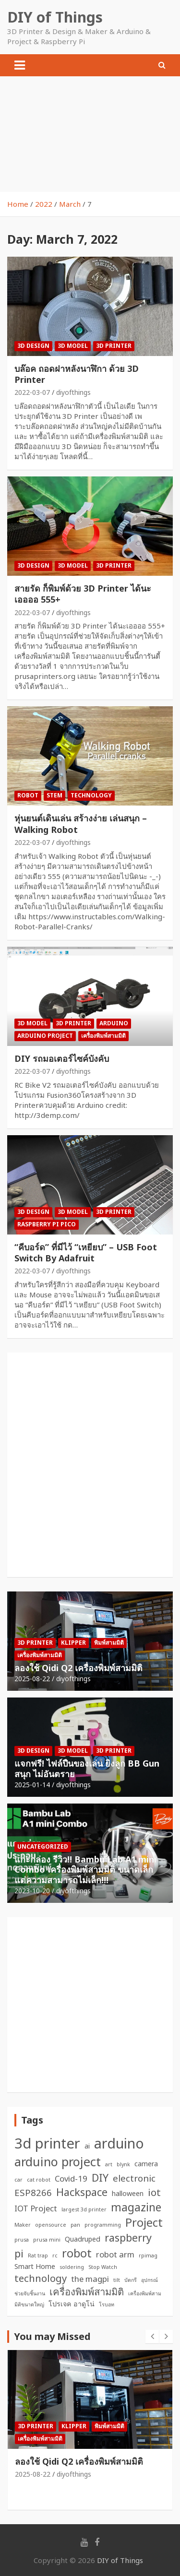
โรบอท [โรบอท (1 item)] (106, 2304)
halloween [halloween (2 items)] (128, 2193)
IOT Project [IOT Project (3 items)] (35, 2208)
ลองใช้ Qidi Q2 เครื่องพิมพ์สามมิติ (78, 1668)
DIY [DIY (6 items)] (100, 2177)
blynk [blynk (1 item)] (123, 2164)
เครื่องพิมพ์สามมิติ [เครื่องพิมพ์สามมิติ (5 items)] (86, 2291)
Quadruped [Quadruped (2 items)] (82, 2239)
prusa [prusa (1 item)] (21, 2239)
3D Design (33, 346)
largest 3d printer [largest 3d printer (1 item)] (84, 2209)
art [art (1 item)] (108, 2164)
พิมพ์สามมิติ (109, 1642)
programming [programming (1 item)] (102, 2224)
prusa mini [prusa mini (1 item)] (46, 2239)
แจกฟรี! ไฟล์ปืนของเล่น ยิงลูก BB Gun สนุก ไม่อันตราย (86, 1768)
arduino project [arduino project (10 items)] (57, 2161)
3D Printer (114, 346)
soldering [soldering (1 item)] (72, 2267)
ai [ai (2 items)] (87, 2145)
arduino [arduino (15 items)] (119, 2143)
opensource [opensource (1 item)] (50, 2224)
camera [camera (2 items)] (146, 2163)
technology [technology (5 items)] (40, 2278)
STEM (54, 795)
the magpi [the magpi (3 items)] (90, 2278)
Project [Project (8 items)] (144, 2222)
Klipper (73, 1642)
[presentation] (152, 2336)
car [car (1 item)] (18, 2179)
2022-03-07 (32, 392)
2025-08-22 (32, 1678)
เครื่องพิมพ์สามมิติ (103, 1036)
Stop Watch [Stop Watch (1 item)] (102, 2267)
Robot (27, 795)
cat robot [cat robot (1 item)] (38, 2179)
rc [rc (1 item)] (55, 2255)
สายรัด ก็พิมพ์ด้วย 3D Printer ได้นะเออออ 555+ (82, 593)
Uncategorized (42, 1846)
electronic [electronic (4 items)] (134, 2178)
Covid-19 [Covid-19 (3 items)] (71, 2178)
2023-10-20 (32, 1890)
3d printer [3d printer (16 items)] (47, 2143)
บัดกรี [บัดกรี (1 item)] (130, 2280)
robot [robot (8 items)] (77, 2253)
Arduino (113, 1023)
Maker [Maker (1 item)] (22, 2224)
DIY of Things (55, 17)
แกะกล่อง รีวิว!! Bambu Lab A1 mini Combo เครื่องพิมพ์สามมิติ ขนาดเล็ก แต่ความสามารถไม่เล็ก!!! (85, 1869)
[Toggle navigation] (19, 65)
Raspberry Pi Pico (46, 1224)
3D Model (73, 346)
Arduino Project (45, 1036)
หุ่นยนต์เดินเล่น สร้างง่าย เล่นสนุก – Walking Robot (80, 823)
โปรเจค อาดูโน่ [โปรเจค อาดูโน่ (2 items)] (71, 2303)
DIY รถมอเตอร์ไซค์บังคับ (61, 1058)
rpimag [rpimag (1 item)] (148, 2255)
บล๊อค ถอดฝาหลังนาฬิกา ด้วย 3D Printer (76, 374)
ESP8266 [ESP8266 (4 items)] (33, 2192)
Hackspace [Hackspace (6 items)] (82, 2192)
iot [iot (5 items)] (154, 2192)
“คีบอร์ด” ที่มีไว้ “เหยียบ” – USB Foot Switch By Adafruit (85, 1252)
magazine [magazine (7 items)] (136, 2207)
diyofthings (73, 392)
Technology (91, 795)
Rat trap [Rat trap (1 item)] (38, 2255)
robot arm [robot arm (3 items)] (115, 2254)
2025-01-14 (32, 1784)
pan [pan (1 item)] (75, 2224)
